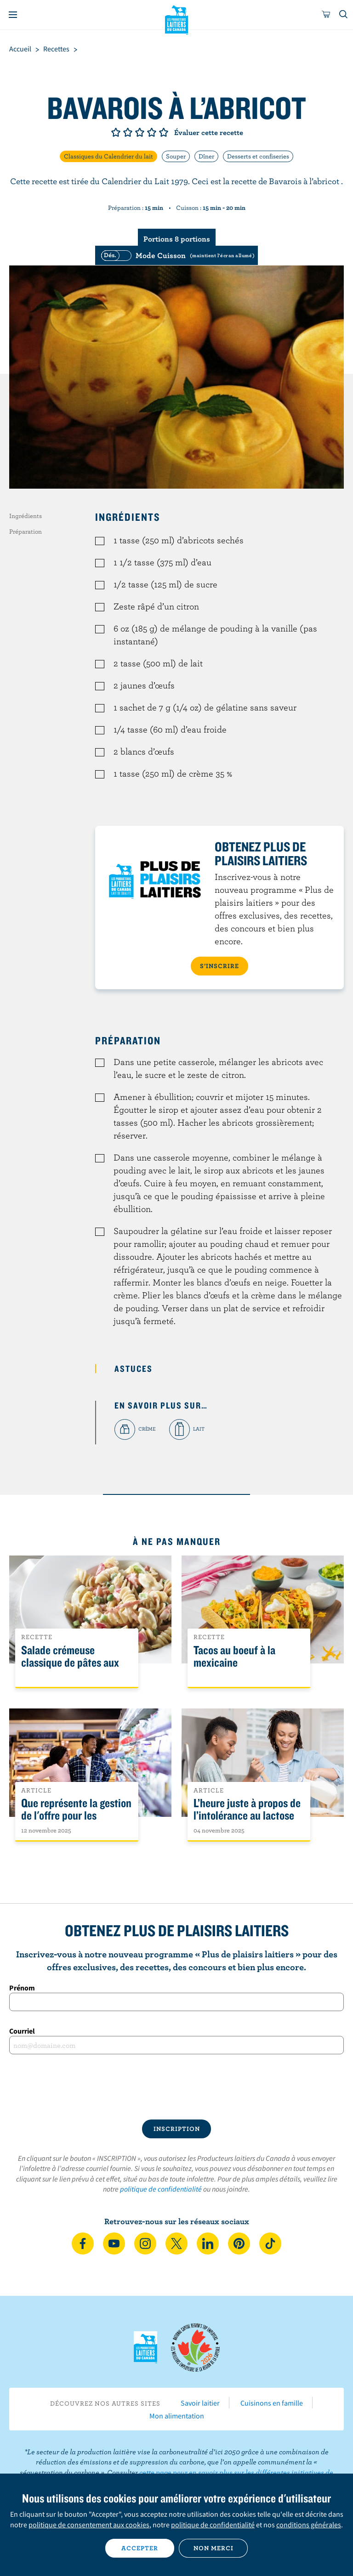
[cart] (326, 15)
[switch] (176, 255)
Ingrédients (25, 515)
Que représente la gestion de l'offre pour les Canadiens (76, 1816)
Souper (176, 156)
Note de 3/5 (140, 132)
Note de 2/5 (128, 132)
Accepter (139, 2548)
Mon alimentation (176, 2415)
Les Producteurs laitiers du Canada (176, 19)
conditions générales (308, 2524)
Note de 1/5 (116, 132)
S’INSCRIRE (219, 966)
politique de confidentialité (161, 2188)
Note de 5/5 (164, 132)
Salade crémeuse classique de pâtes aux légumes (70, 1663)
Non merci (213, 2548)
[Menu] (13, 15)
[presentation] (176, 2087)
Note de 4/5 (152, 132)
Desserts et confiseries (258, 156)
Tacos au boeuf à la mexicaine (234, 1656)
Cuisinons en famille (271, 2402)
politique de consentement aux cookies (88, 2524)
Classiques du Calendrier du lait (108, 156)
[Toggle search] (344, 15)
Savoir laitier (200, 2402)
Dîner (206, 156)
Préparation (25, 531)
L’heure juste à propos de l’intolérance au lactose (247, 1809)
